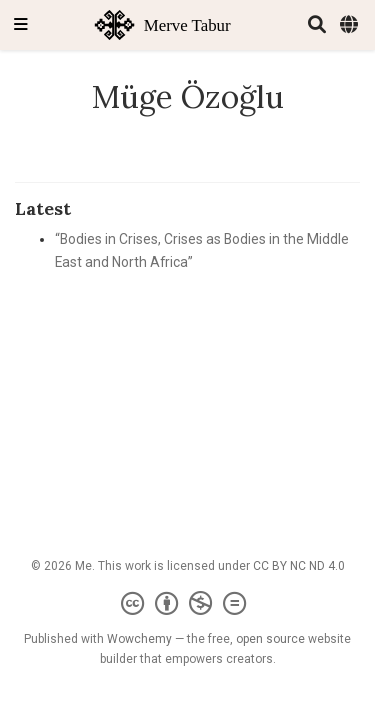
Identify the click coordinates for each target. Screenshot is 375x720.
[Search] (317, 25)
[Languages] (350, 25)
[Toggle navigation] (21, 25)
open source (270, 639)
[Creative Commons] (187, 604)
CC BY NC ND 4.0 (299, 566)
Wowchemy (139, 639)
